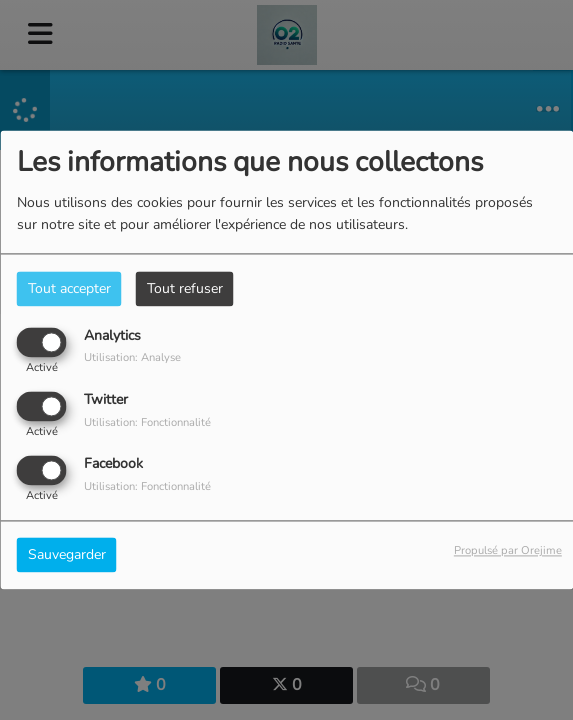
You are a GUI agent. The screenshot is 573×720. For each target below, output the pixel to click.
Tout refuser (185, 288)
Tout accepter (69, 288)
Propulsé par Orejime (508, 551)
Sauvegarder (67, 555)
